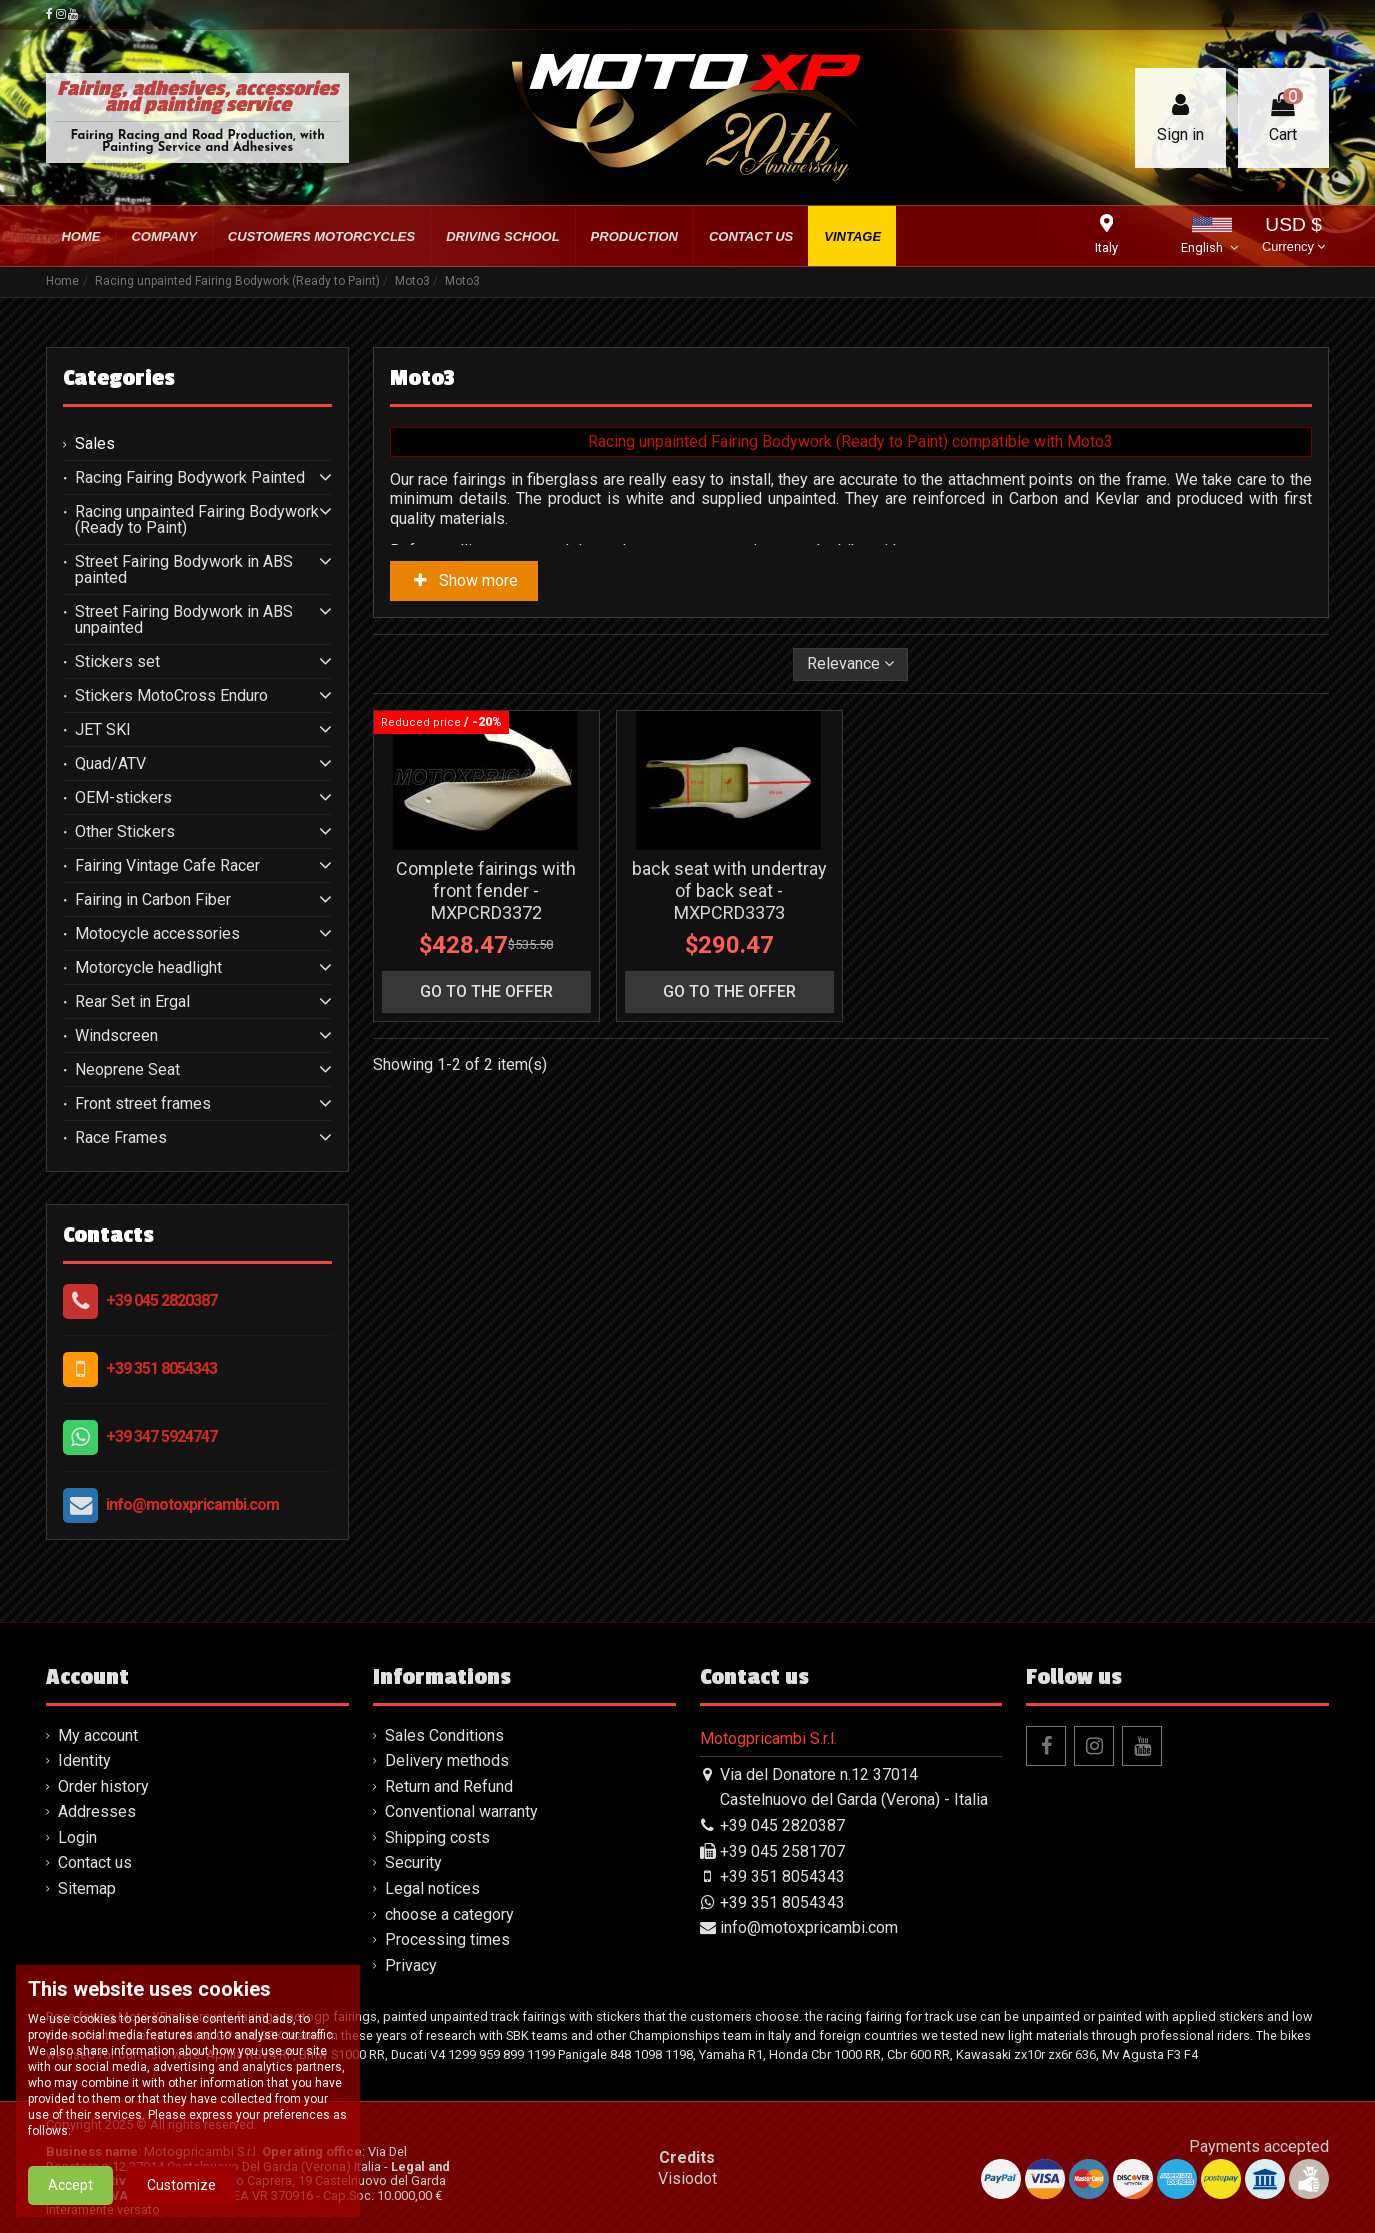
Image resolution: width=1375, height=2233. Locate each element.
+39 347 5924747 (161, 1436)
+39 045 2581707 (782, 1851)
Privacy (411, 1965)
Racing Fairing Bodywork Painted (190, 478)
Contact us (95, 1862)
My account (98, 1735)
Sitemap (87, 1888)
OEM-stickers (123, 798)
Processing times (447, 1939)
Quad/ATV (110, 764)
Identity (84, 1760)
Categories (119, 378)
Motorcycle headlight (148, 968)
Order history (103, 1786)
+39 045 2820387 (161, 1300)
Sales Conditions (444, 1735)
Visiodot (687, 2178)
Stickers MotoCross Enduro (171, 696)
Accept (70, 2194)
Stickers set (117, 662)
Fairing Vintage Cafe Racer (167, 866)
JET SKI (103, 730)
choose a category (449, 1914)
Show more (464, 580)
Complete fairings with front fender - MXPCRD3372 (486, 890)
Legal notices (432, 1888)
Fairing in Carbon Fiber (153, 900)
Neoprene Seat (127, 1070)
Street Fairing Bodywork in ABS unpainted (184, 620)
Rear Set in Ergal (132, 1002)
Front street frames (143, 1104)
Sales (95, 444)
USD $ (1293, 236)
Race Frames (121, 1138)
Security (413, 1862)
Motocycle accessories (157, 934)
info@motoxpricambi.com (192, 1504)
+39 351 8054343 (161, 1368)
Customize (181, 2194)
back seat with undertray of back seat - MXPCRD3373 (729, 890)
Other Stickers (125, 832)
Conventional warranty (461, 1811)
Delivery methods (447, 1760)
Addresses (97, 1811)
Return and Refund (449, 1786)
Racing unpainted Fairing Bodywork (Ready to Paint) (197, 520)
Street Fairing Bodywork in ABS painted (184, 570)
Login (77, 1837)
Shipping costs (437, 1837)
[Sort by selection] (850, 664)
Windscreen (116, 1036)
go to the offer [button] (486, 991)
